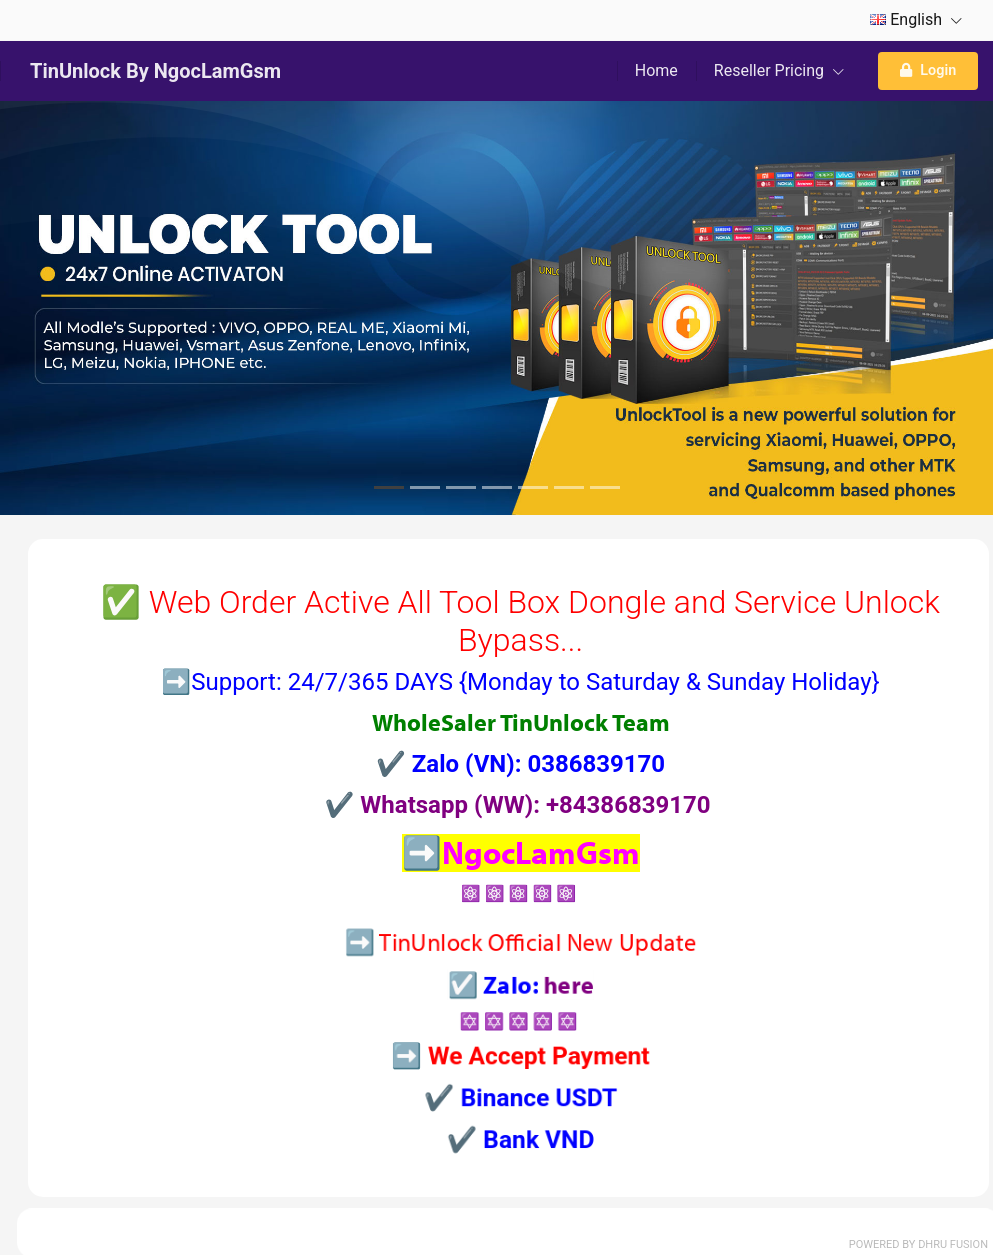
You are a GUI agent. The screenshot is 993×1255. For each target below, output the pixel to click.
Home (656, 70)
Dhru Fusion (953, 1244)
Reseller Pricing (779, 70)
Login (928, 70)
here (538, 1020)
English (916, 19)
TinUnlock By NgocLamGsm (155, 71)
